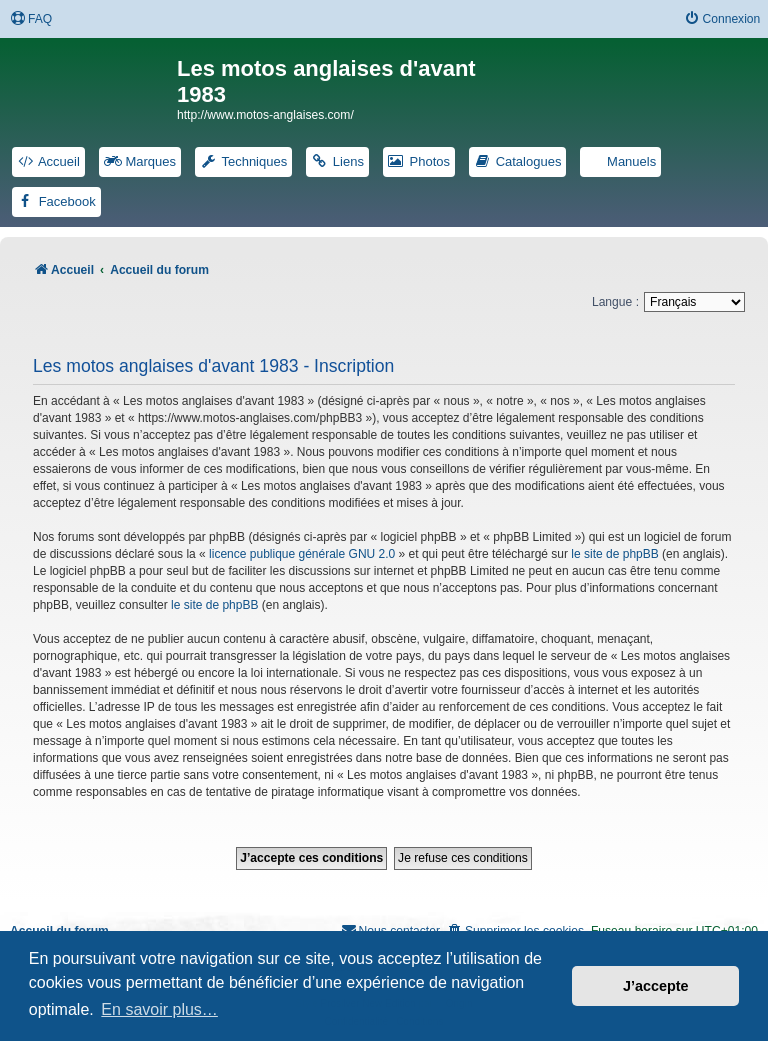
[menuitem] (31, 19)
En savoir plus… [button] (159, 1009)
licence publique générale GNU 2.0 (302, 554)
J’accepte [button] (656, 986)
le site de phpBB (614, 554)
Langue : (615, 302)
